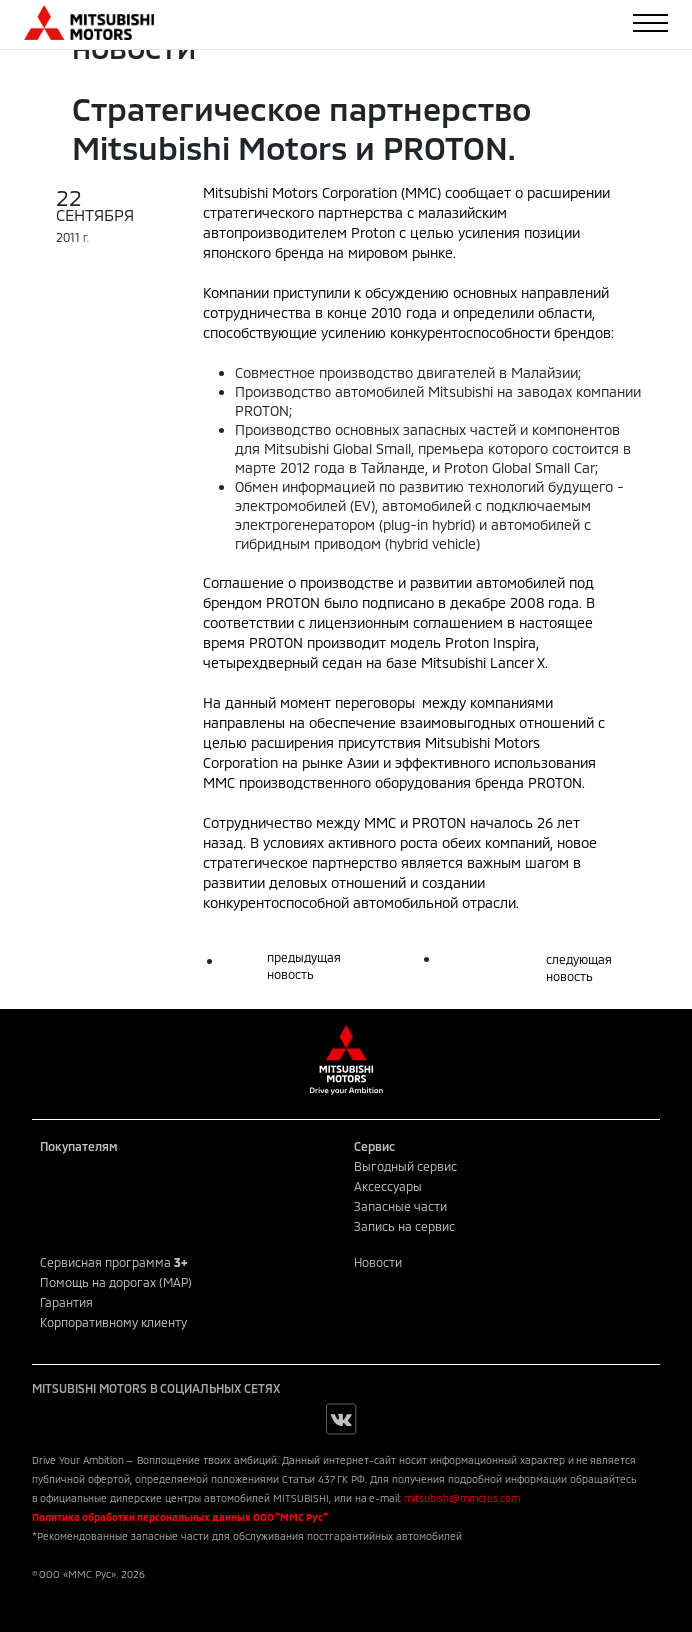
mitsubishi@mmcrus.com (462, 1498)
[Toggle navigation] (650, 23)
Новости (378, 1262)
